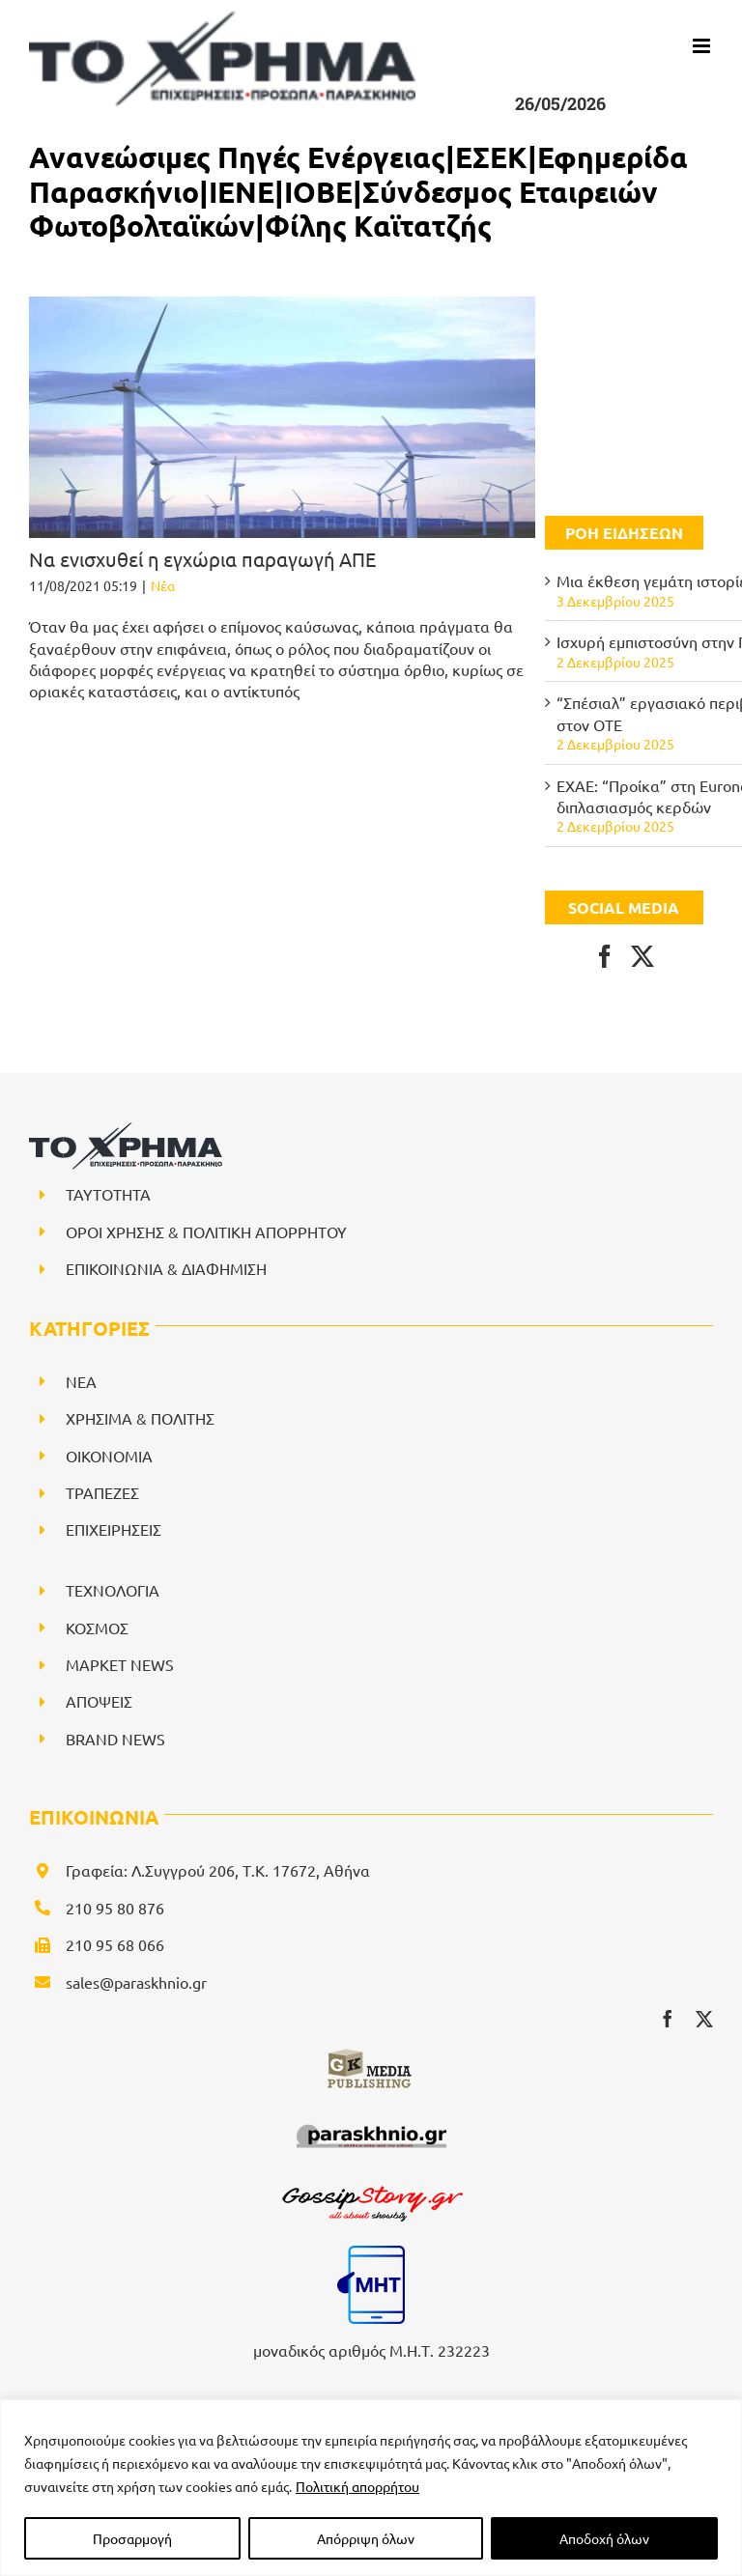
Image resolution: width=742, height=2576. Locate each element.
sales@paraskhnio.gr (136, 1982)
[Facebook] (604, 956)
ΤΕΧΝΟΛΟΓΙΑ (112, 1589)
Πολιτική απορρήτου (357, 2486)
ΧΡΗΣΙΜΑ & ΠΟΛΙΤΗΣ (140, 1418)
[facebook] (667, 2018)
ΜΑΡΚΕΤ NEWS (120, 1664)
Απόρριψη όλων (365, 2538)
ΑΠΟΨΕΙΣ (99, 1701)
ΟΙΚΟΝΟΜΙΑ (109, 1455)
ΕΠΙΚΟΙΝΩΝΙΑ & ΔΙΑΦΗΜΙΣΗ (166, 1268)
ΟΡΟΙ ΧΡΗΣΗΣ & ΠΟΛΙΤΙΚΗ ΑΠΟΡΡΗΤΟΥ (206, 1231)
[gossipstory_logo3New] (371, 2185)
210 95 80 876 (115, 1907)
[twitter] (704, 2018)
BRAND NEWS (115, 1738)
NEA (81, 1381)
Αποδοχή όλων (604, 2538)
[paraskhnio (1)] (371, 2120)
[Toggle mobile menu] (703, 46)
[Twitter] (642, 956)
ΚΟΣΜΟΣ (97, 1627)
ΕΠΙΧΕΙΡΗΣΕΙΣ (113, 1529)
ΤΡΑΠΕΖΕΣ (102, 1492)
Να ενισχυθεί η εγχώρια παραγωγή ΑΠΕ (202, 559)
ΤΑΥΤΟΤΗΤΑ (108, 1193)
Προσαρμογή (132, 2538)
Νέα (163, 585)
